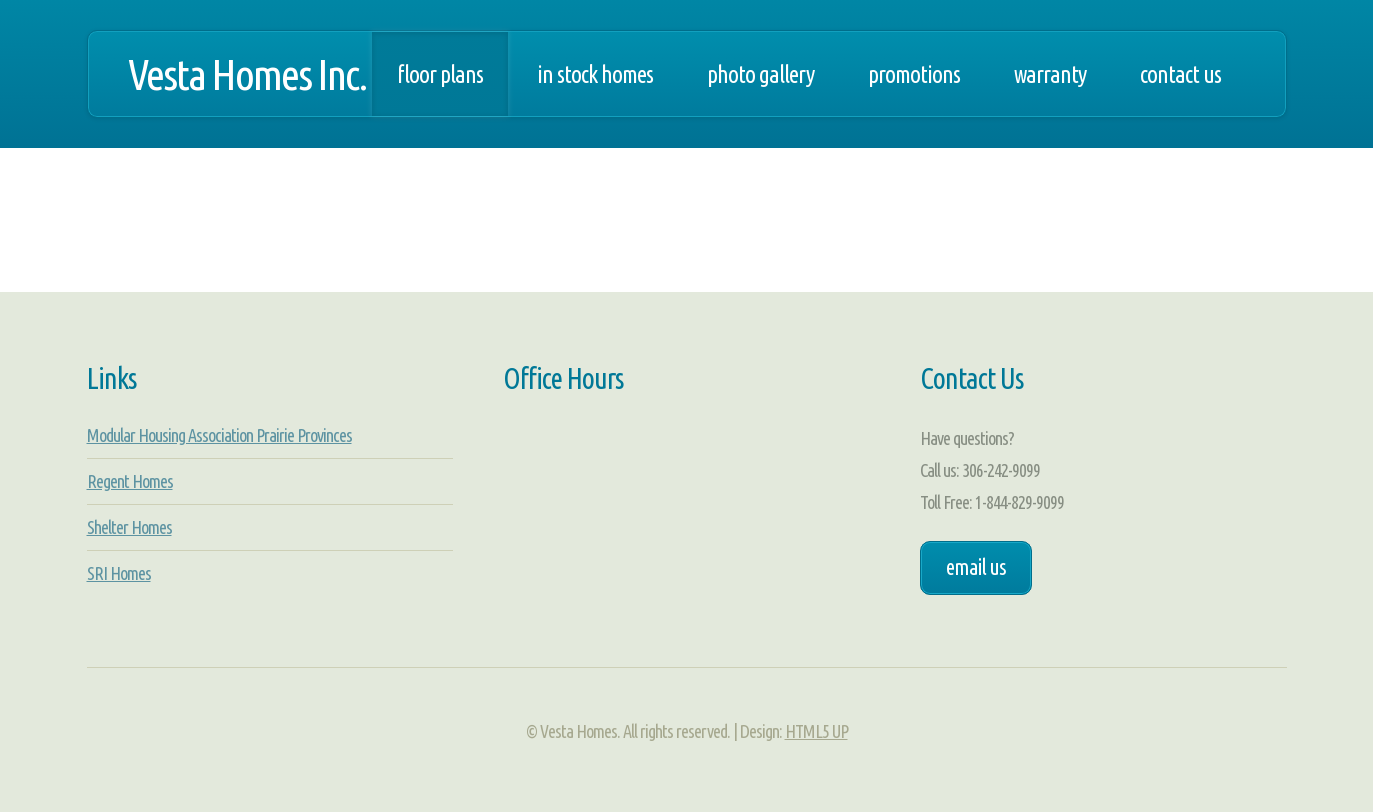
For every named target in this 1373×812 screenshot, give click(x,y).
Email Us (976, 567)
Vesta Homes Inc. (247, 74)
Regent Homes (130, 481)
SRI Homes (119, 573)
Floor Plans (440, 74)
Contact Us (1180, 74)
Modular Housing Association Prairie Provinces (219, 435)
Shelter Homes (129, 527)
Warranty (1050, 74)
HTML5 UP (816, 731)
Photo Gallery (760, 74)
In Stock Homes (595, 74)
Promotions (914, 74)
